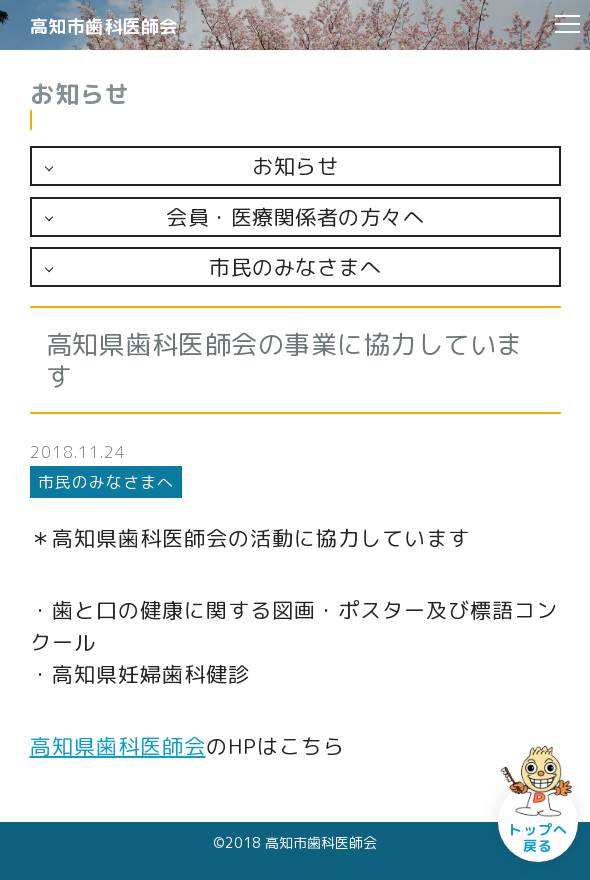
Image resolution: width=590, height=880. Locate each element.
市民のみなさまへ (295, 267)
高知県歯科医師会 (118, 746)
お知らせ (295, 166)
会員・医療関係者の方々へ (295, 217)
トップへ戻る (538, 837)
